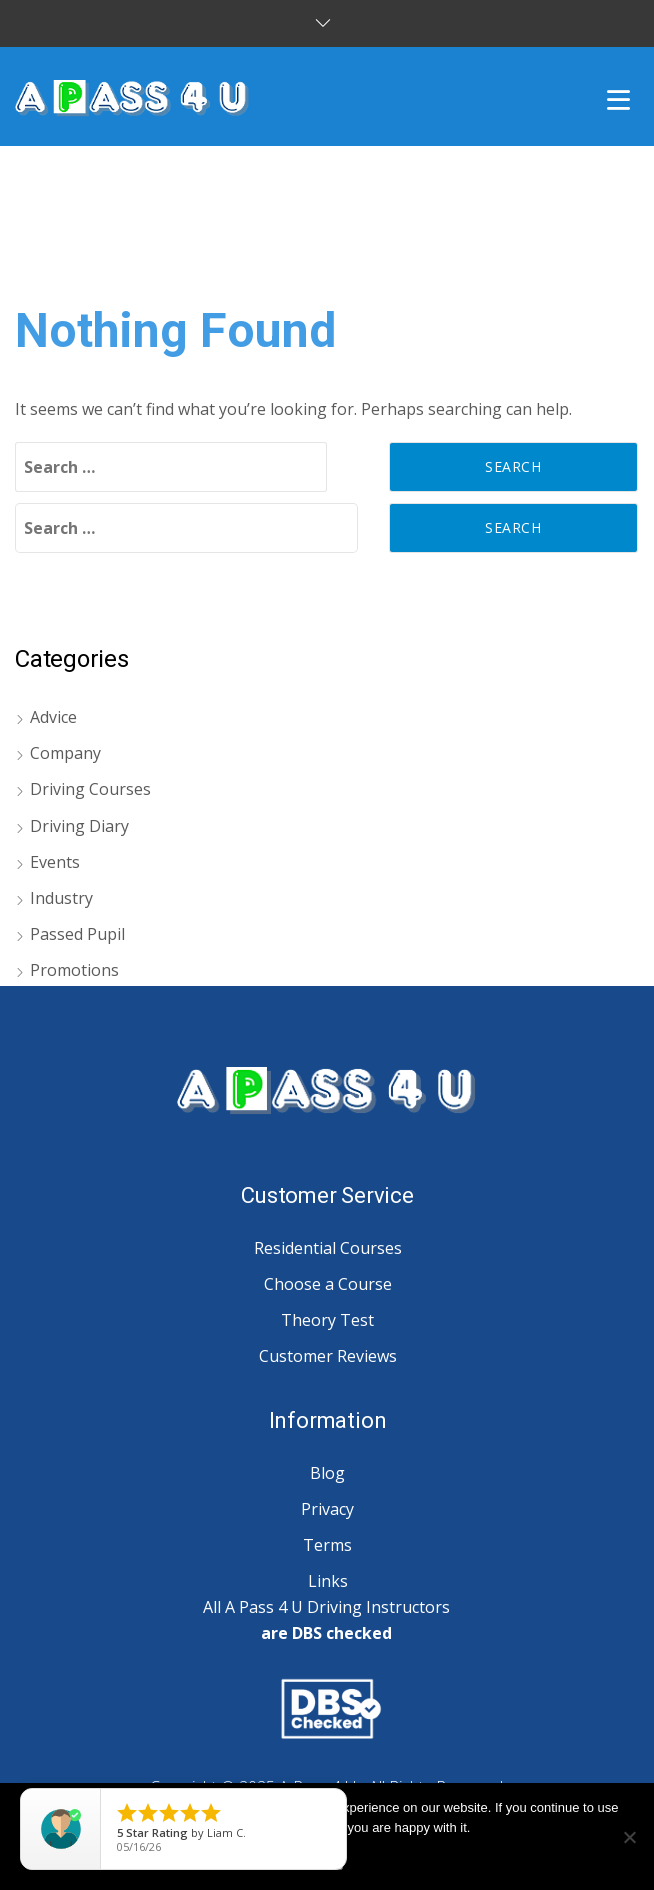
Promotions (74, 970)
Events (55, 862)
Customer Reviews (328, 1356)
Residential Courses (328, 1248)
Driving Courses (90, 789)
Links (328, 1581)
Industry (61, 898)
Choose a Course (328, 1284)
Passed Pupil (77, 934)
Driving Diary (79, 826)
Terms (327, 1545)
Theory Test (327, 1320)
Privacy (327, 1509)
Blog (327, 1473)
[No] (629, 1837)
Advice (53, 717)
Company (65, 753)
